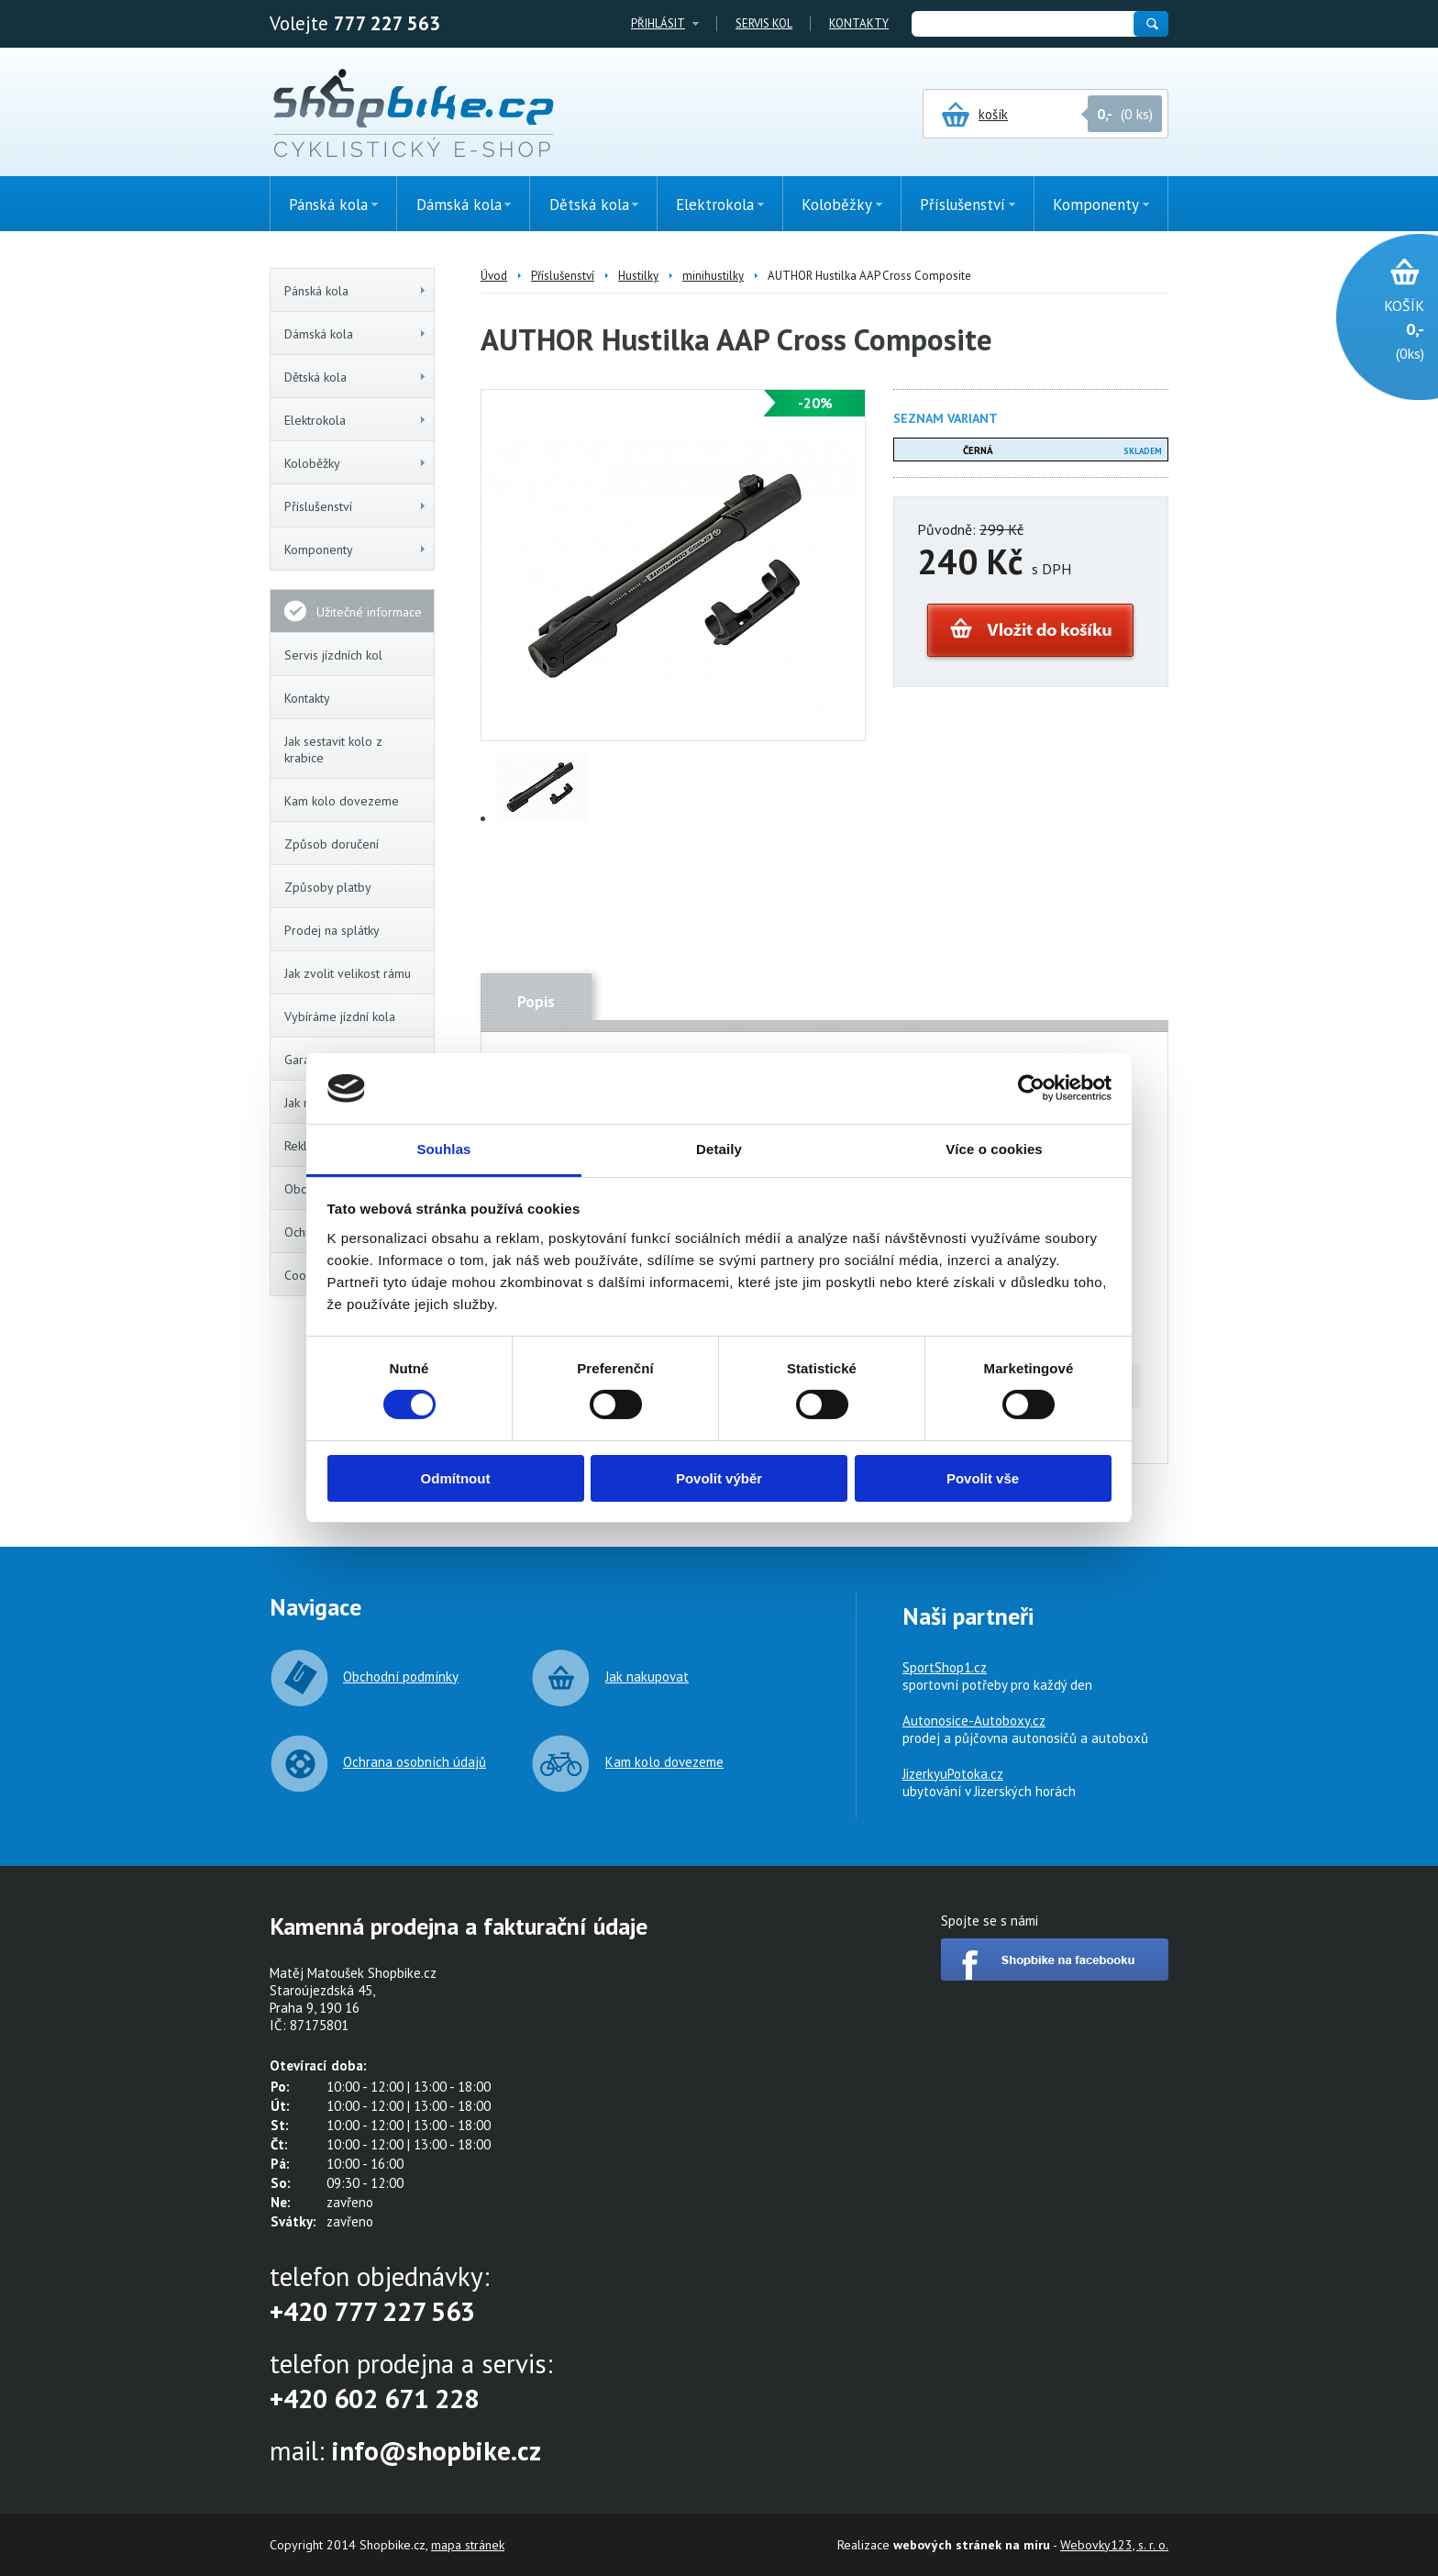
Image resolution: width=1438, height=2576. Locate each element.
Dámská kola (355, 334)
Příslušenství (355, 506)
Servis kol (764, 23)
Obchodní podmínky (401, 1676)
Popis (536, 1002)
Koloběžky (355, 463)
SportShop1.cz (944, 1667)
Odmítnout (456, 1478)
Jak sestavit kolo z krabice (333, 749)
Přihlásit (658, 23)
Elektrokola (355, 420)
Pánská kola (355, 291)
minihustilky (713, 275)
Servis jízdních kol (333, 655)
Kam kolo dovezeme (341, 801)
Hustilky (638, 275)
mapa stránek (467, 2545)
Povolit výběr (719, 1478)
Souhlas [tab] (443, 1149)
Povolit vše (982, 1478)
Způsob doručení (331, 844)
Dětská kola (355, 377)
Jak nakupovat (647, 1676)
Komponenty (355, 549)
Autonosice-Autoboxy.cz (973, 1720)
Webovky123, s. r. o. (1114, 2545)
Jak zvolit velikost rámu (347, 973)
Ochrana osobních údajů (414, 1762)
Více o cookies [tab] (994, 1149)
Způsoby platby (327, 887)
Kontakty (859, 23)
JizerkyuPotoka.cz (952, 1773)
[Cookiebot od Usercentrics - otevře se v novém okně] (1031, 1088)
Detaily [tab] (719, 1149)
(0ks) (1378, 328)
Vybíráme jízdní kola (339, 1016)
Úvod (494, 275)
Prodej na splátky (332, 930)
